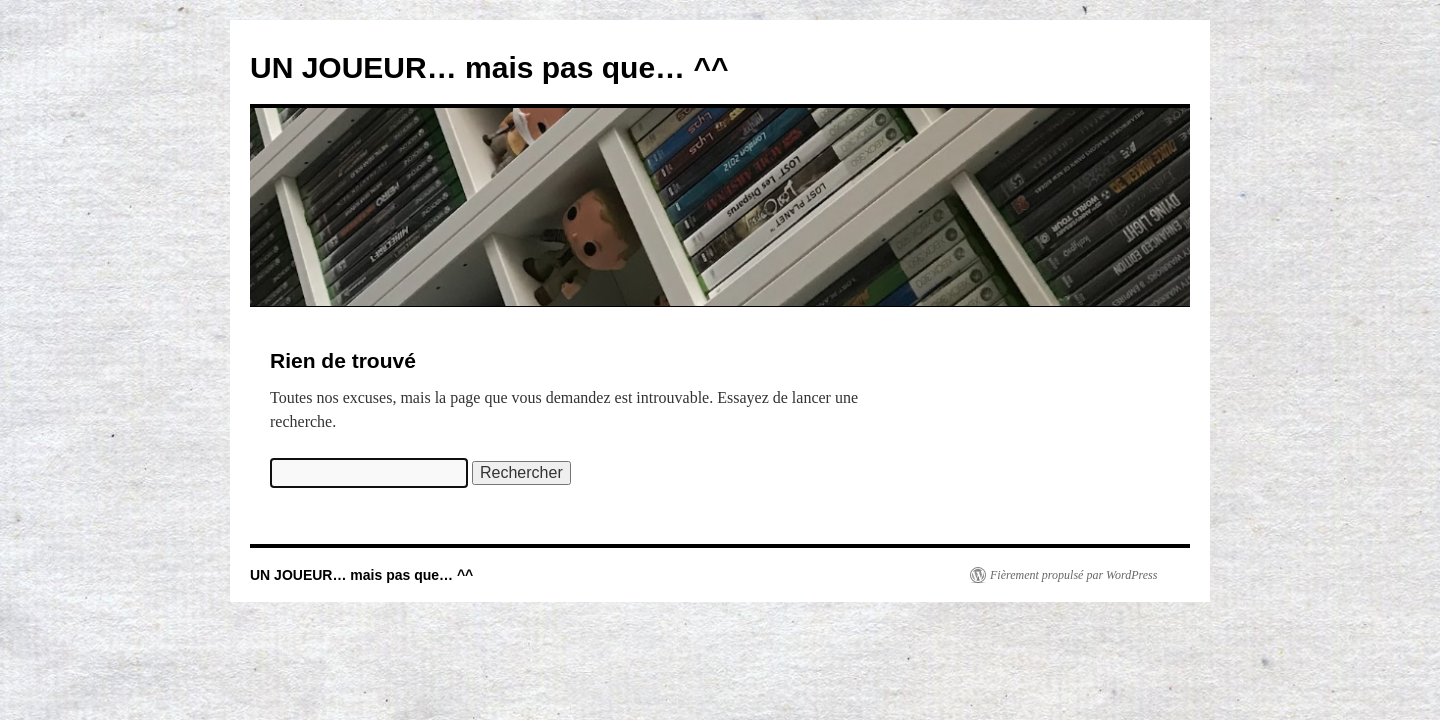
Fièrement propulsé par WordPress (1073, 575)
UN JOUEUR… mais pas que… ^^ (489, 67)
